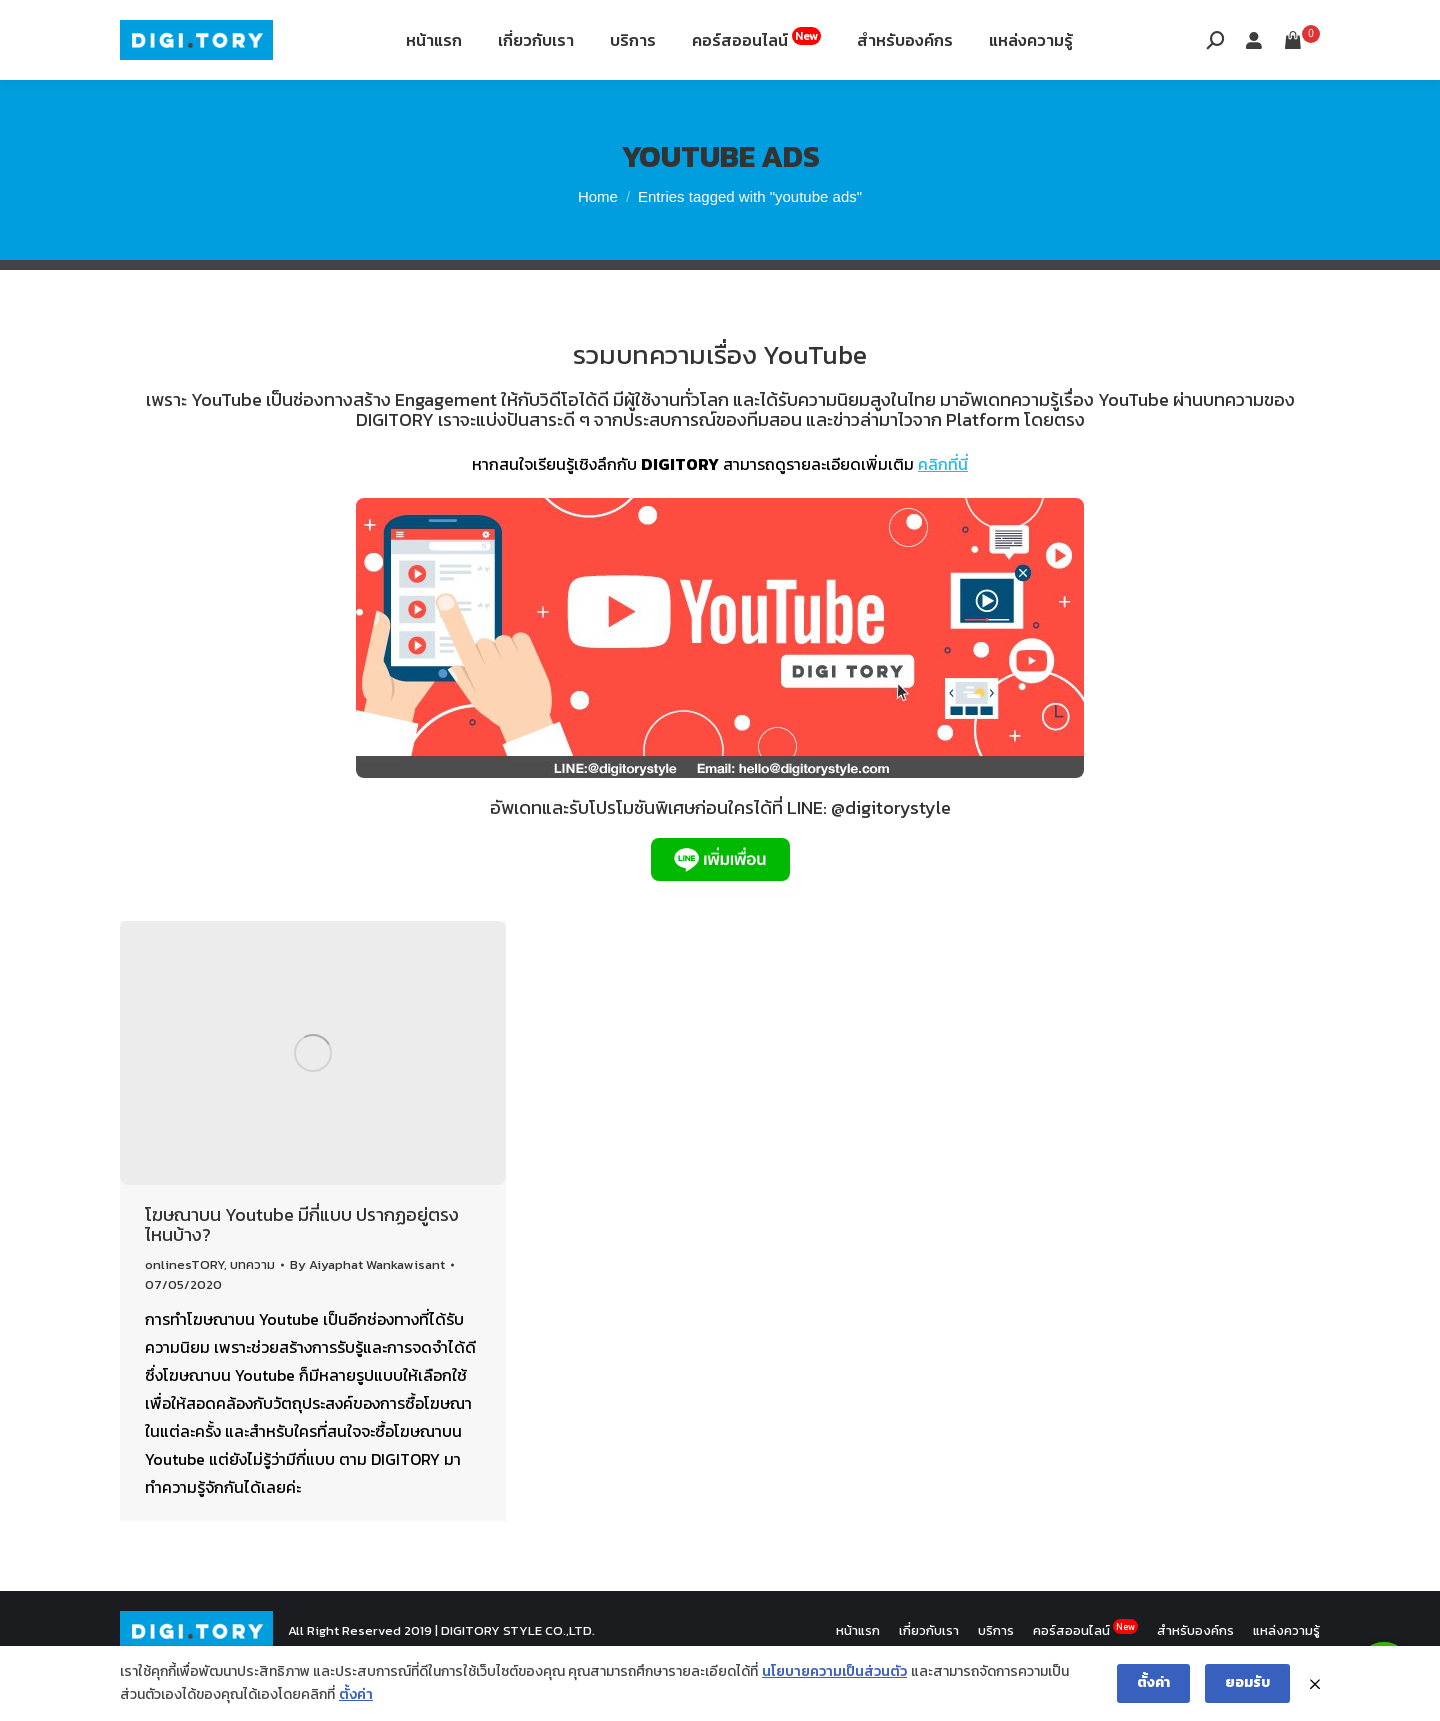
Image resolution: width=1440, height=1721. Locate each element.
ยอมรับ (1247, 1682)
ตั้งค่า (356, 1694)
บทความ (252, 1314)
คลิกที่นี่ (943, 514)
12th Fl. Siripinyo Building (357, 28)
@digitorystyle (891, 857)
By (367, 1314)
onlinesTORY (184, 1314)
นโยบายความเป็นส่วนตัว (834, 1671)
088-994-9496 (176, 28)
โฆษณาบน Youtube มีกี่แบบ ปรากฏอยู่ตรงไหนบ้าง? (302, 1274)
